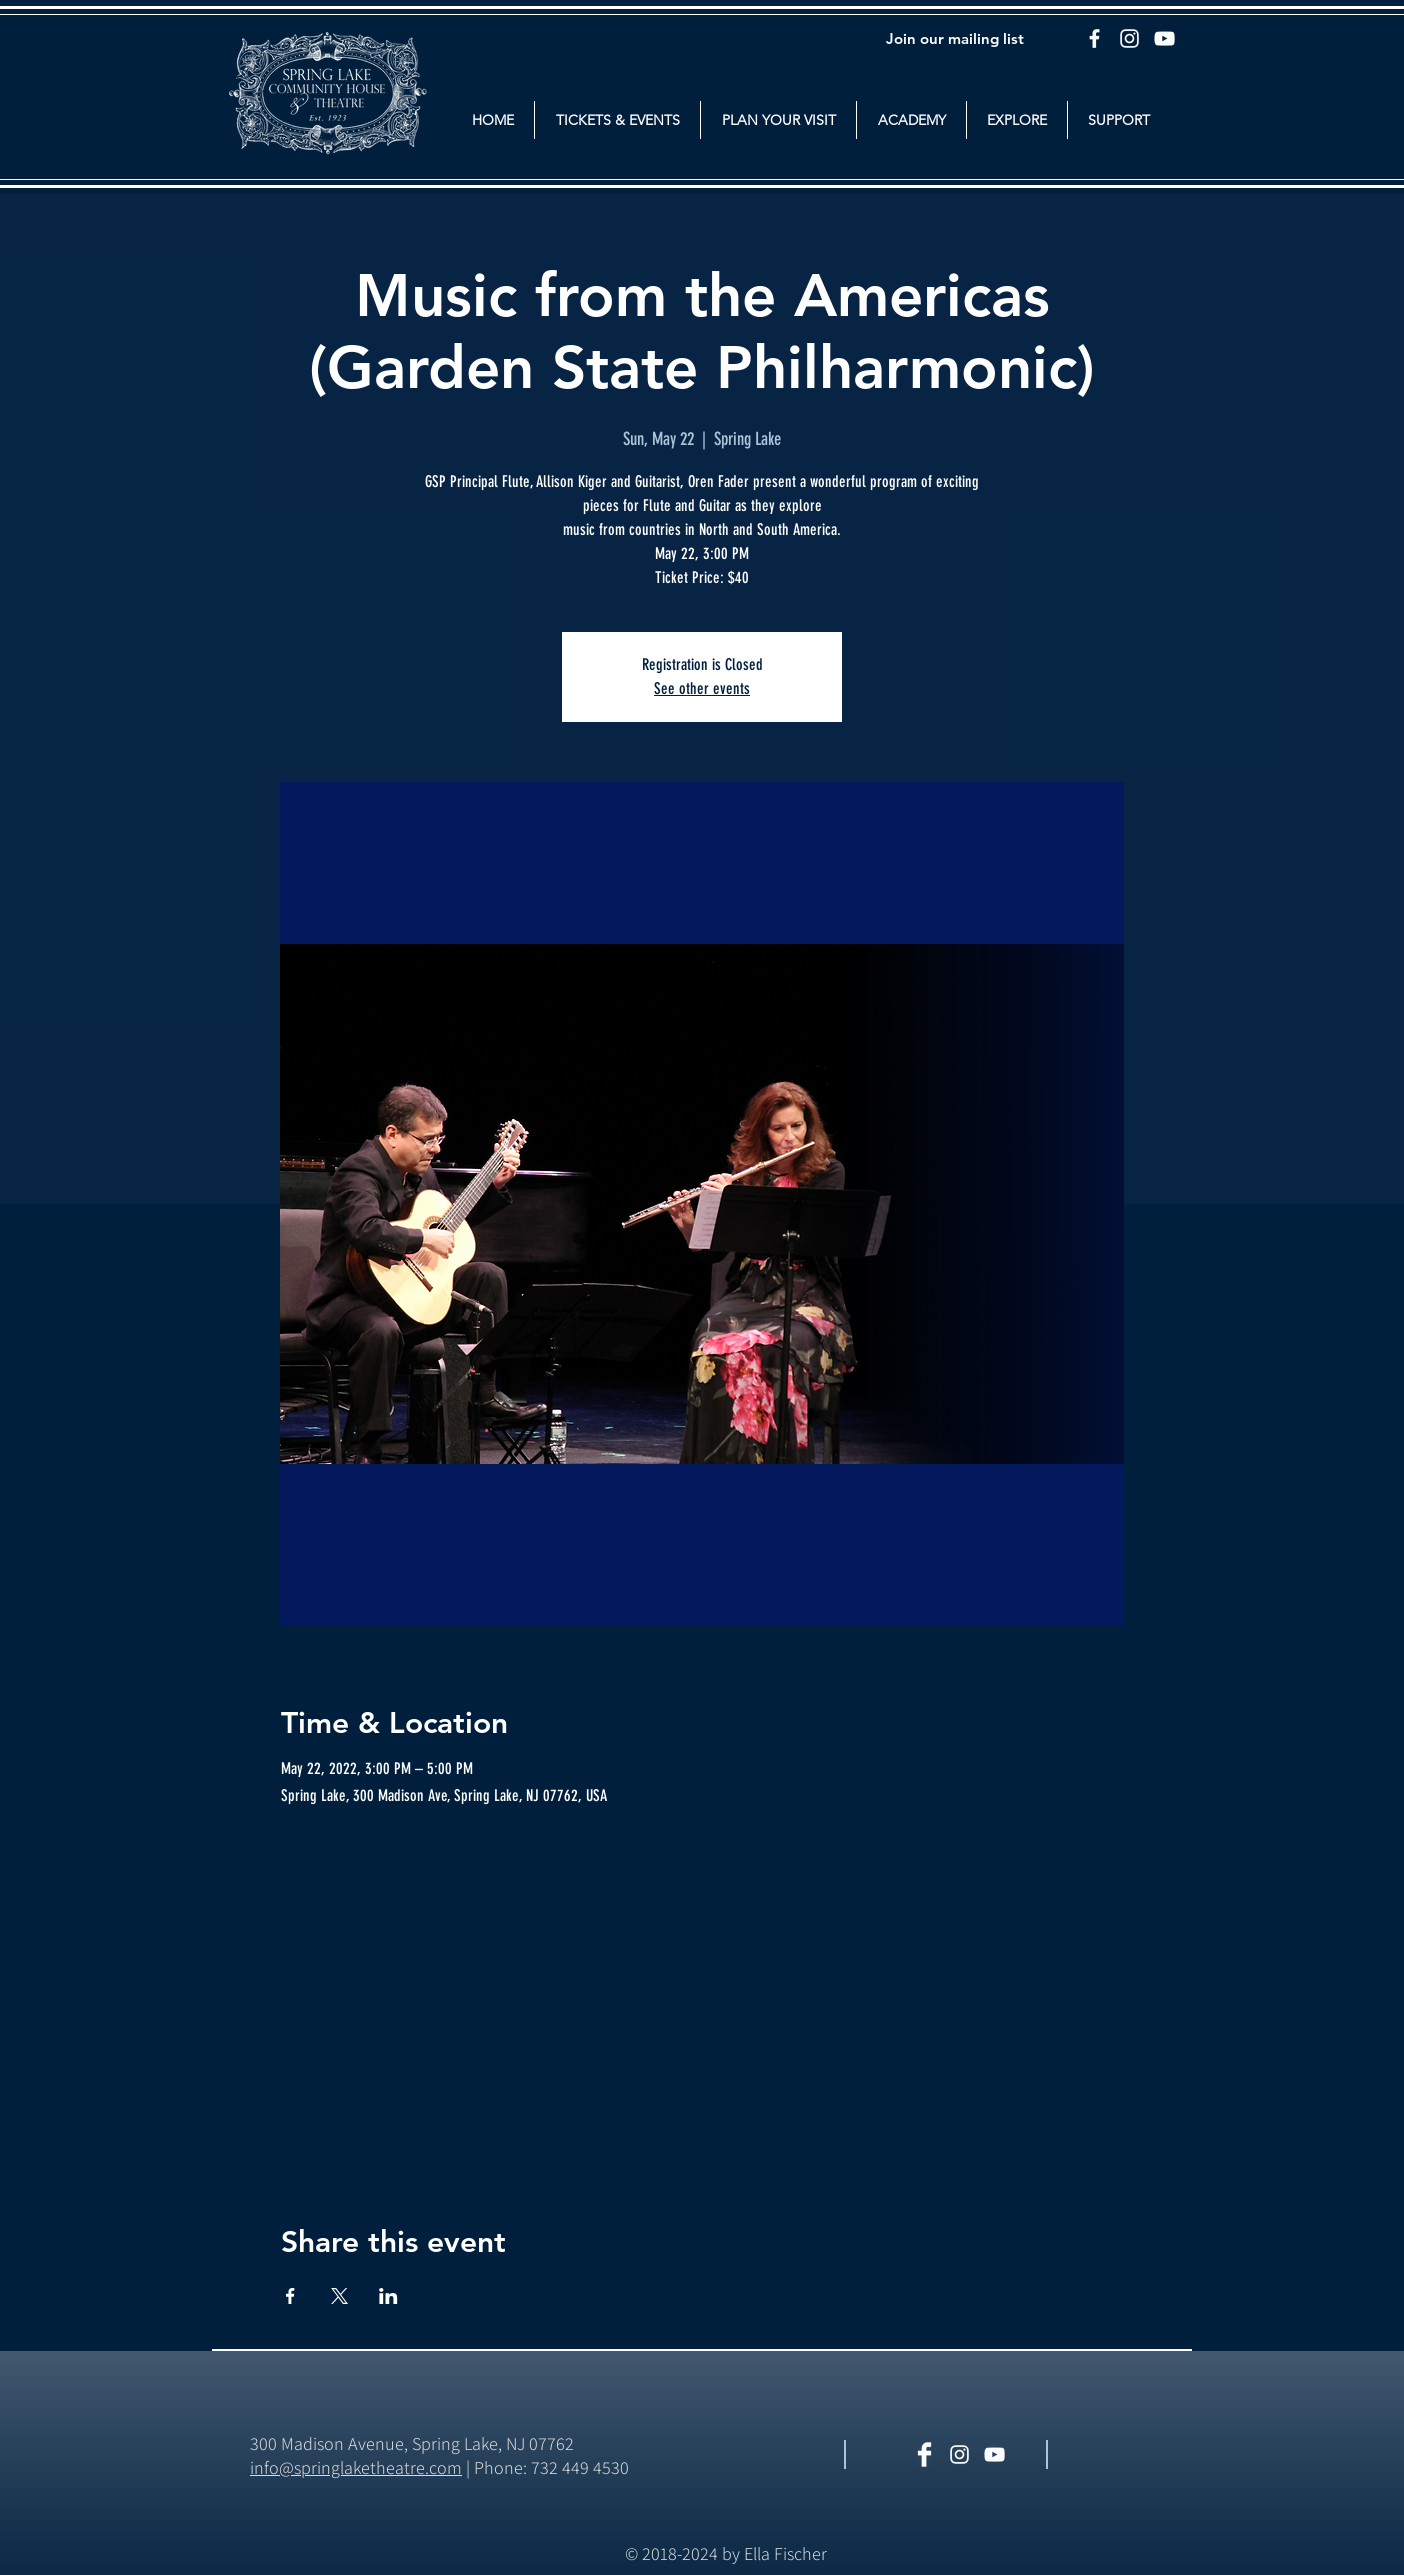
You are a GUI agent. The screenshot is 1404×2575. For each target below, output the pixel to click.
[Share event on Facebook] (290, 2296)
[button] (617, 120)
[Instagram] (1129, 38)
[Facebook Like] (1120, 2456)
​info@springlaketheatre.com (356, 2467)
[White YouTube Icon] (994, 2454)
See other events (702, 688)
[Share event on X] (339, 2296)
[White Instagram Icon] (959, 2454)
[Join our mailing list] (955, 38)
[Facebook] (1094, 38)
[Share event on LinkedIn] (388, 2296)
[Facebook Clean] (924, 2454)
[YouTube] (1164, 38)
